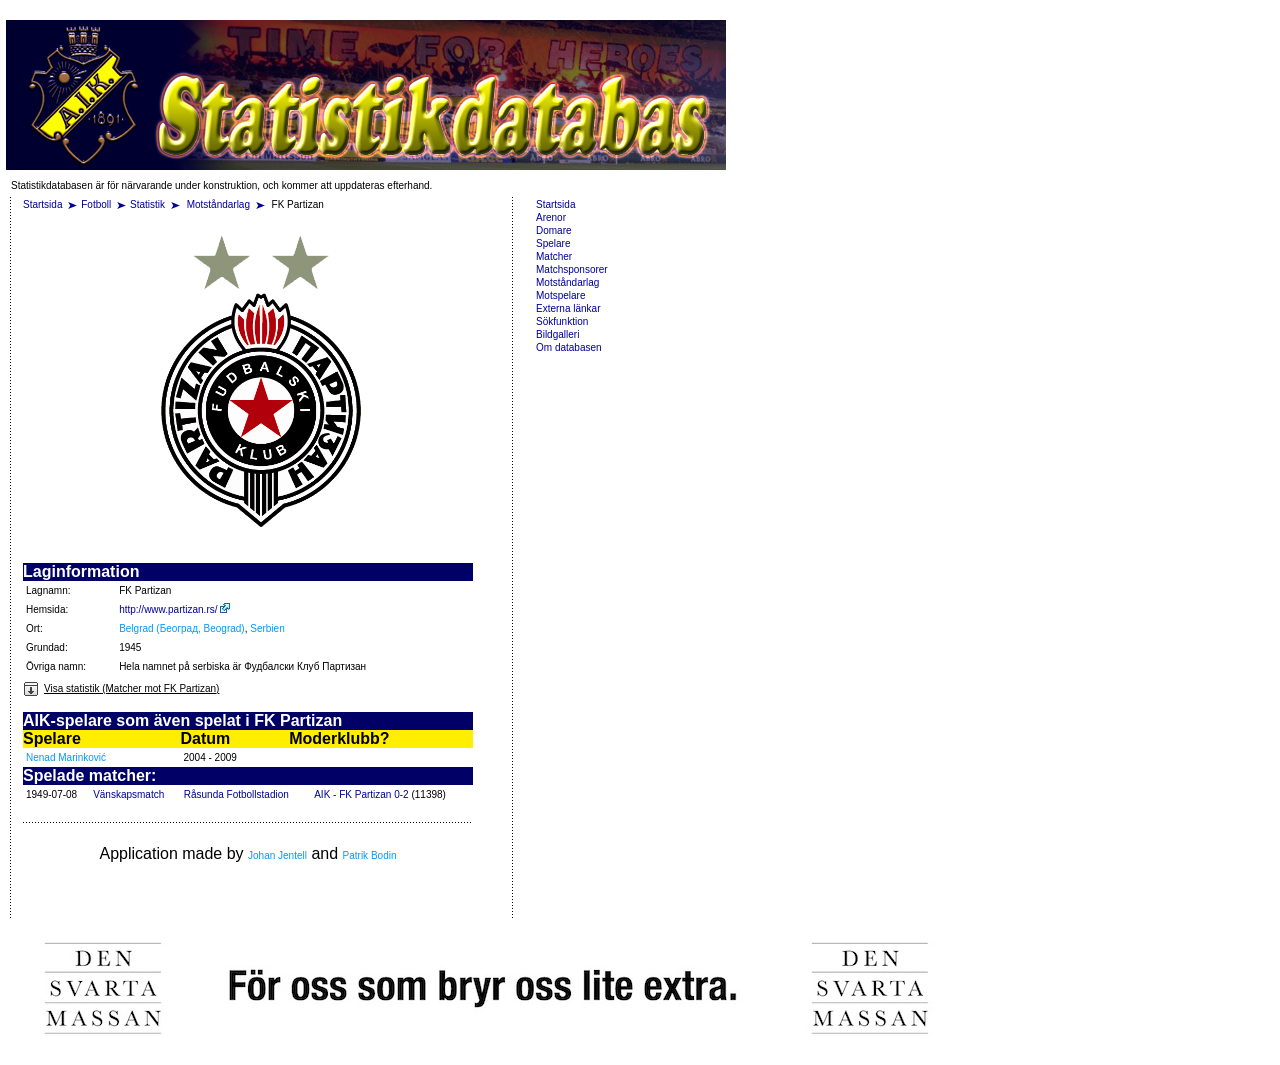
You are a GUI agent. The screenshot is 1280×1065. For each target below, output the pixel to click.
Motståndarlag (220, 204)
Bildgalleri (557, 334)
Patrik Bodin (370, 855)
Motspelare (560, 295)
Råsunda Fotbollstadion (236, 794)
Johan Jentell (277, 855)
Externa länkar (568, 308)
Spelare (553, 243)
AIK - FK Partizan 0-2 (361, 794)
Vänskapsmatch (128, 794)
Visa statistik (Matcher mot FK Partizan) (121, 688)
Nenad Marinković (66, 757)
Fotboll (96, 204)
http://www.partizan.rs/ (174, 609)
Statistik (147, 204)
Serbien (267, 628)
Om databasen (569, 347)
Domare (554, 230)
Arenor (551, 217)
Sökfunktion (562, 321)
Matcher (554, 256)
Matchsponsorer (572, 269)
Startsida (42, 204)
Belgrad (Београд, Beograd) (182, 628)
